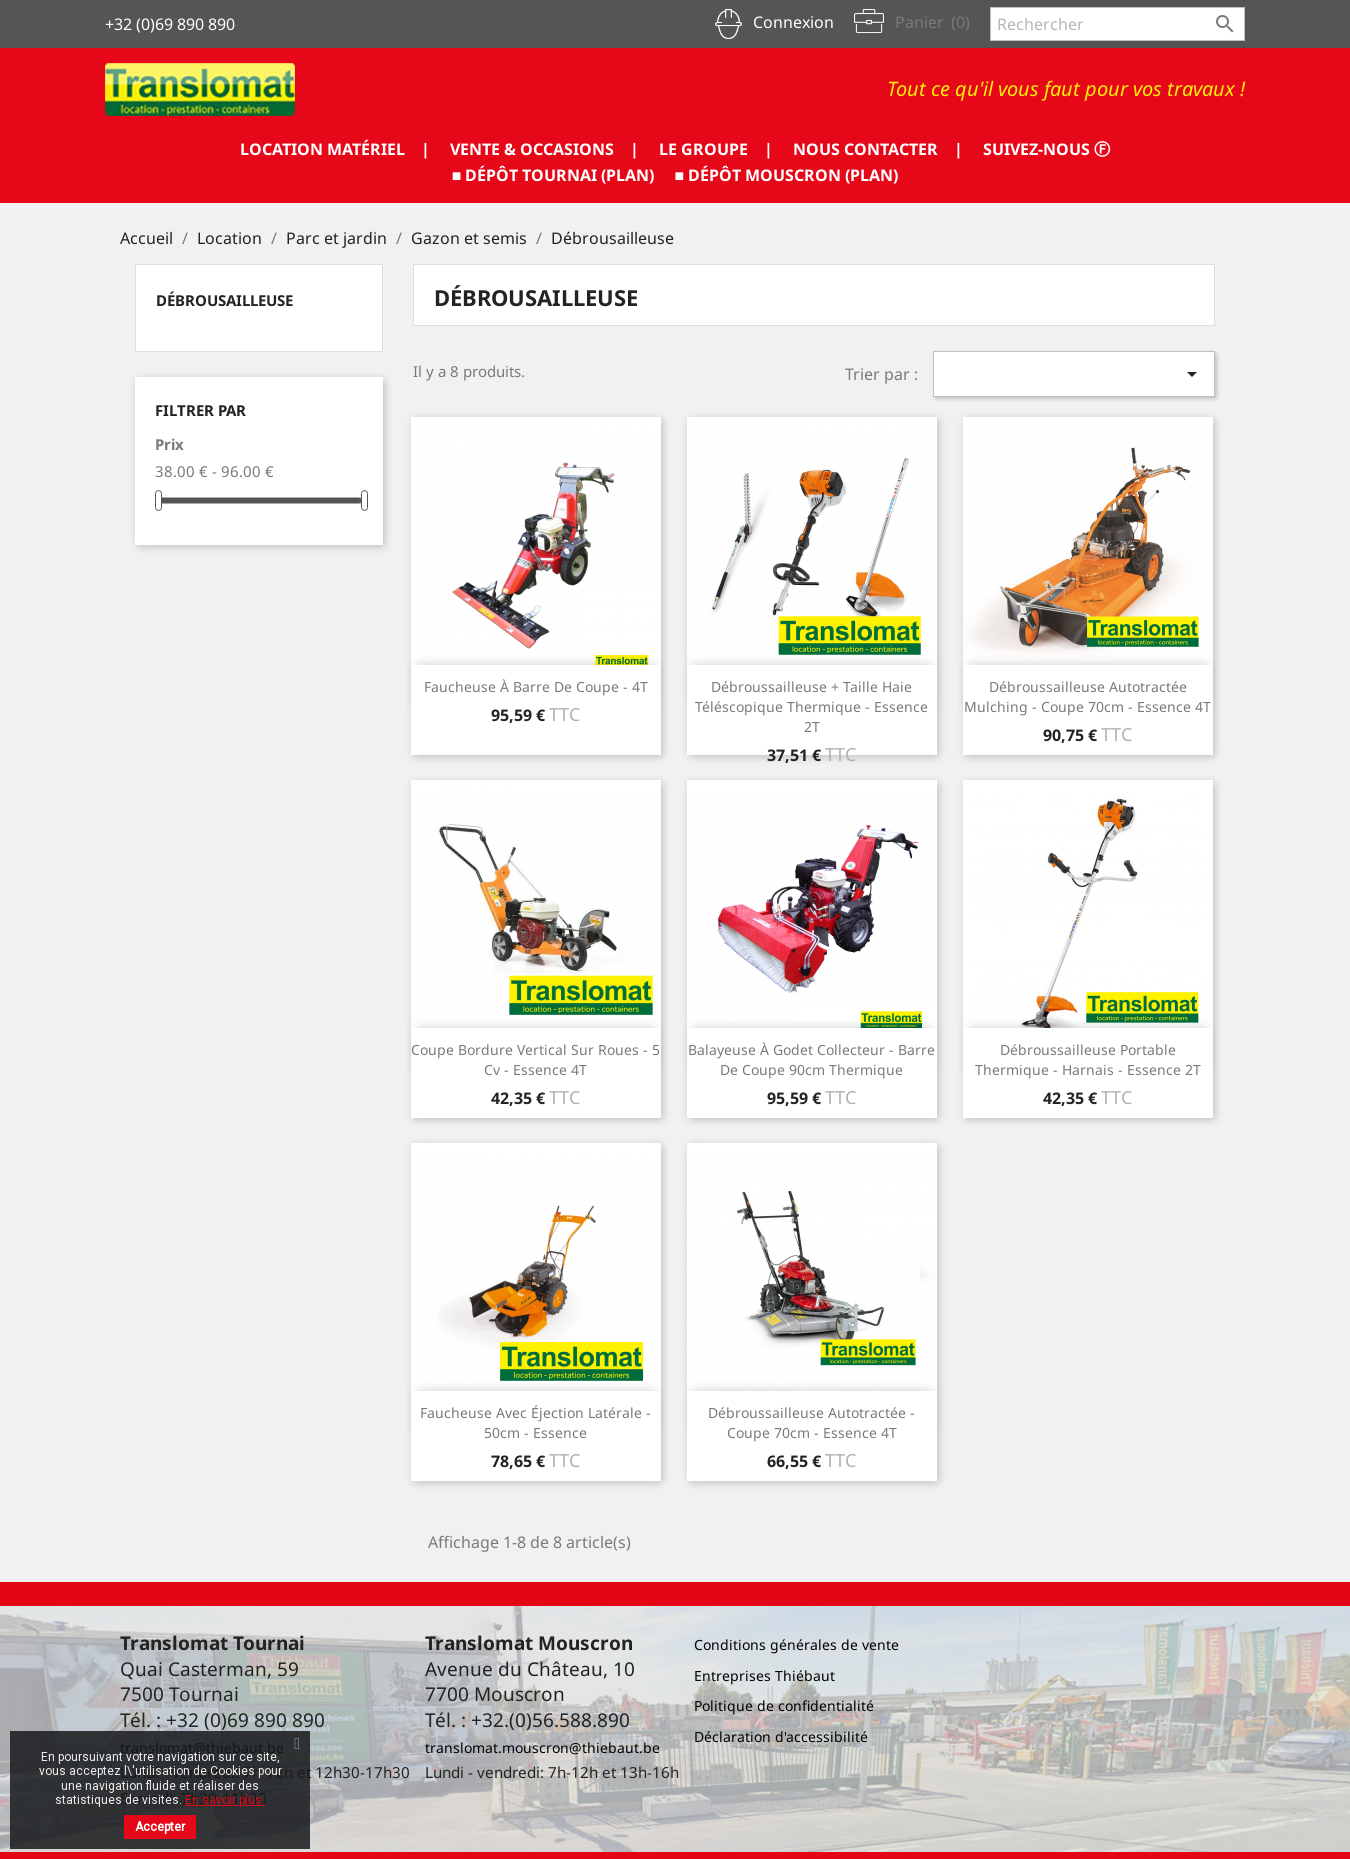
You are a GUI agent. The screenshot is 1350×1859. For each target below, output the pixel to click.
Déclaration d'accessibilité (781, 1736)
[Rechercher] (1117, 24)
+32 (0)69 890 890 (170, 24)
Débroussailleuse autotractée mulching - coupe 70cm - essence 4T (1087, 696)
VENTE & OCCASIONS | (544, 149)
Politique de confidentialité (784, 1705)
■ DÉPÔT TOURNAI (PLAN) (553, 175)
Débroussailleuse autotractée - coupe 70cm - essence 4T (811, 1422)
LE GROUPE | (716, 149)
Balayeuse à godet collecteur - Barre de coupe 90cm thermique (811, 1059)
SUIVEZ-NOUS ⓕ (1046, 149)
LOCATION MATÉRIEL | (335, 149)
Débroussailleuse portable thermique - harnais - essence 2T (1088, 1059)
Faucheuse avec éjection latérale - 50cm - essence (535, 1422)
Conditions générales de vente (796, 1644)
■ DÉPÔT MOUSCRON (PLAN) (787, 175)
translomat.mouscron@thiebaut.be (542, 1747)
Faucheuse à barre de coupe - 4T (536, 686)
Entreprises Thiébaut (764, 1675)
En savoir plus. (225, 1800)
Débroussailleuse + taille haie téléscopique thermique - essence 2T (811, 706)
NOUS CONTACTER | (878, 149)
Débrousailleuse (224, 300)
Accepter (160, 1827)
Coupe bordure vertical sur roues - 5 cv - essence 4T (535, 1059)
